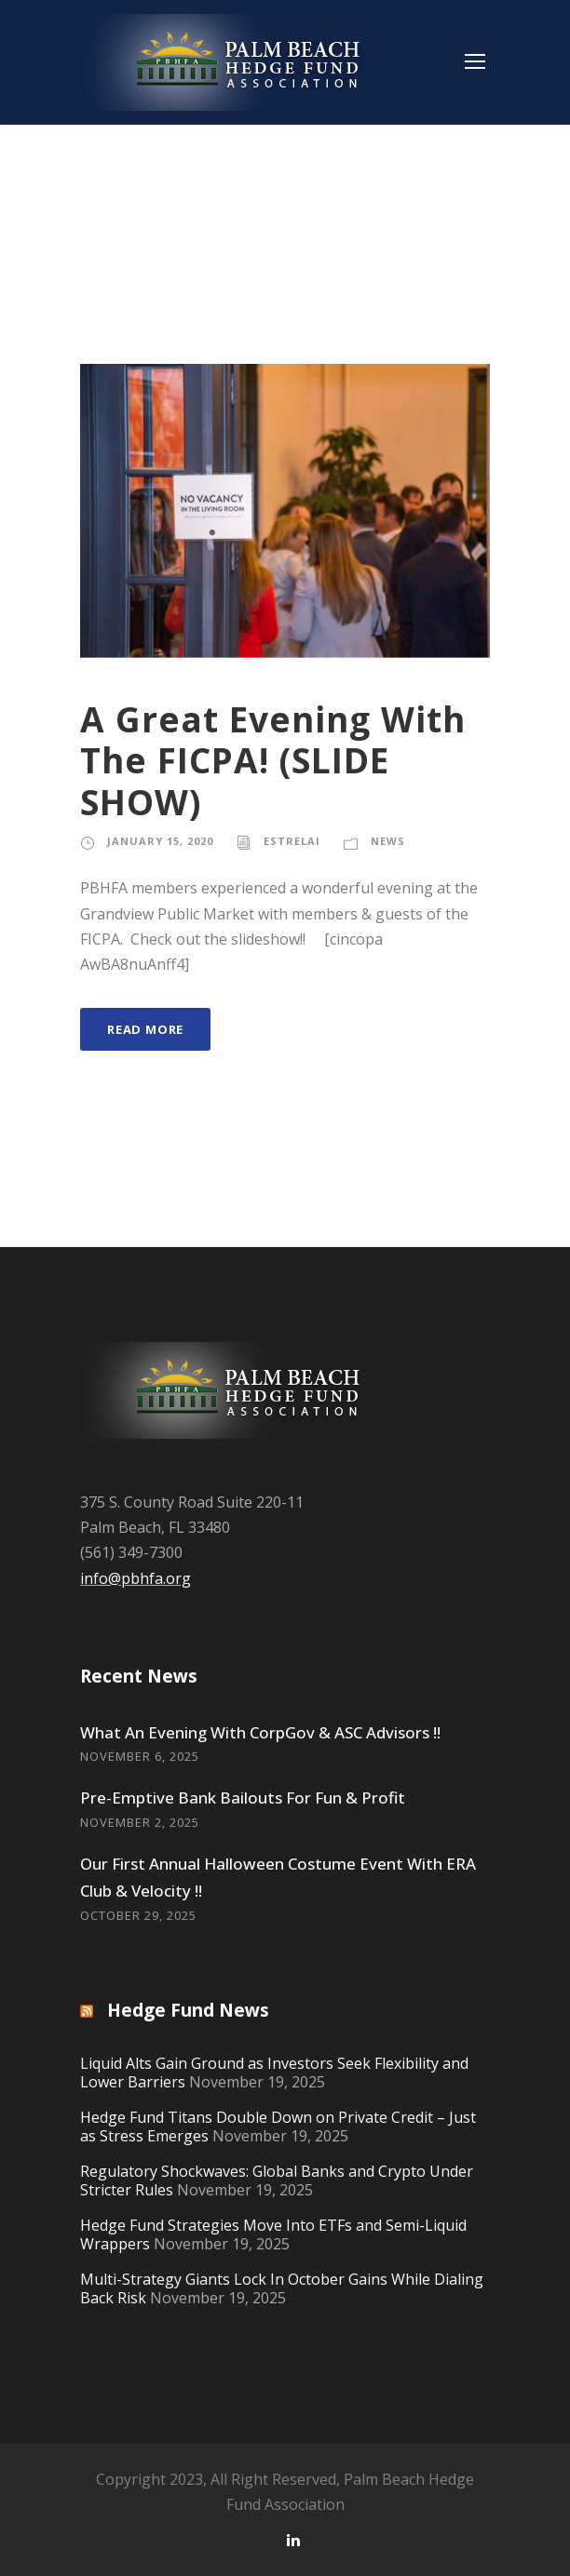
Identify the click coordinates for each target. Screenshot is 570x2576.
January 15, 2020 (160, 841)
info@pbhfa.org (135, 1578)
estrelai (292, 841)
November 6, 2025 (139, 1756)
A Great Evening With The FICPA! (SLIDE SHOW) (273, 760)
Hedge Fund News (188, 2010)
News (388, 841)
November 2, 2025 (139, 1822)
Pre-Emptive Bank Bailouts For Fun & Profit (242, 1797)
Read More (145, 1029)
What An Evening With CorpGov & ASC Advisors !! (260, 1732)
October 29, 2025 (138, 1915)
